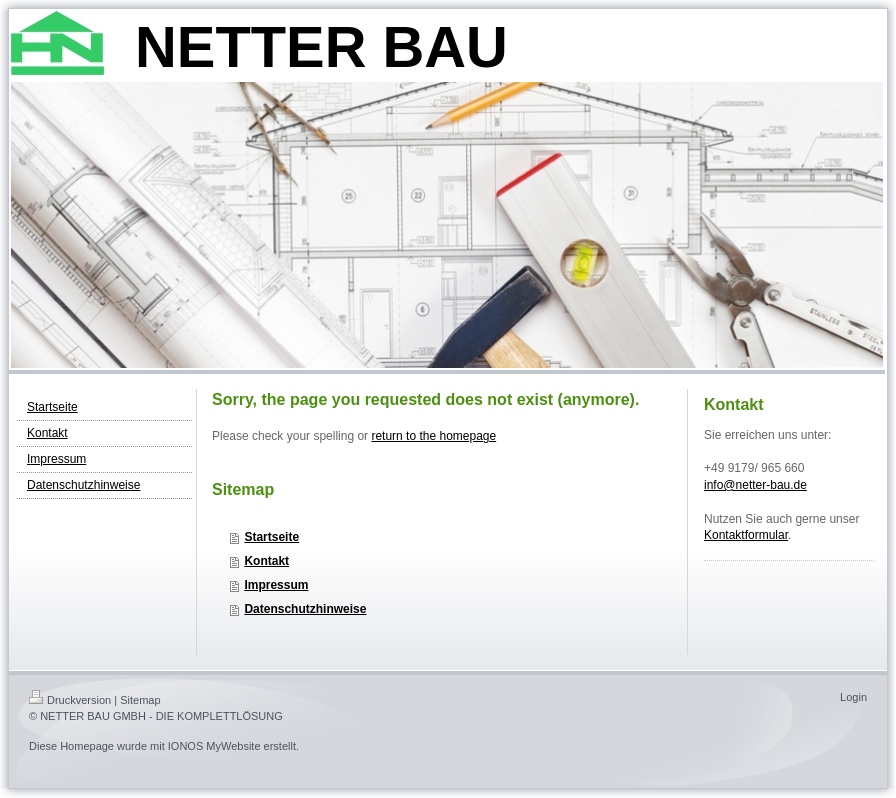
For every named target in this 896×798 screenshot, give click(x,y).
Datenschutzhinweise (305, 609)
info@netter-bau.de (755, 485)
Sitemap (140, 700)
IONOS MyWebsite (214, 746)
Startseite (271, 537)
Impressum (276, 585)
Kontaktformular (746, 535)
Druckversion (70, 700)
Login (853, 697)
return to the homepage (433, 436)
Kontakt (266, 561)
